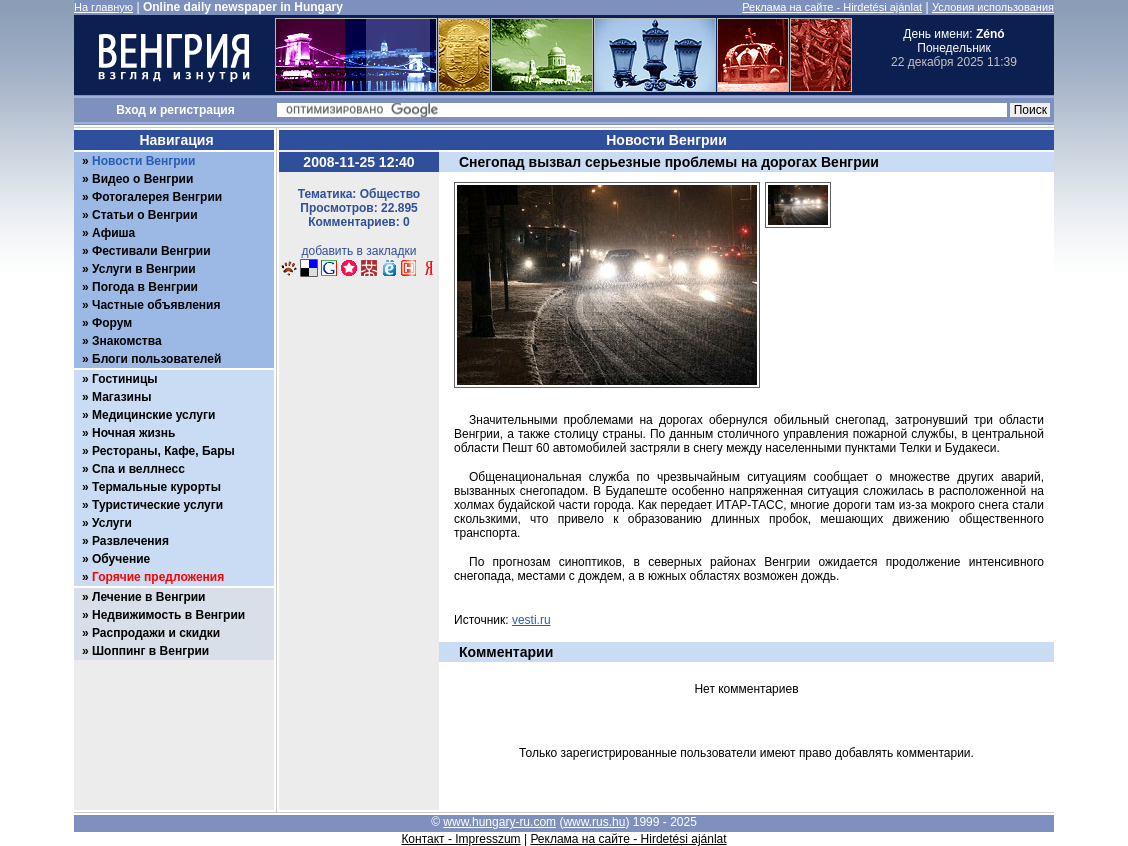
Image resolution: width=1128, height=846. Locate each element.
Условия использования (993, 7)
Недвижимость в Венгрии (168, 615)
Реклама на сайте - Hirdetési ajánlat (832, 7)
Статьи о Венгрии (145, 215)
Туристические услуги (157, 505)
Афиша (113, 233)
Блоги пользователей (156, 359)
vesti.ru (531, 620)
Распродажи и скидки (156, 633)
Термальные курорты (156, 487)
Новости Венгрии (143, 161)
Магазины (121, 397)
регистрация (197, 110)
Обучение (121, 559)
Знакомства (127, 341)
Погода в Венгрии (145, 287)
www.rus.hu (594, 822)
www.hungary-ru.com (499, 822)
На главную (103, 7)
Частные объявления (156, 305)
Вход (131, 110)
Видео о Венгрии (142, 179)
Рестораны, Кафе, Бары (163, 451)
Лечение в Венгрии (148, 597)
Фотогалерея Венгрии (157, 197)
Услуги (112, 523)
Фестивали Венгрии (151, 251)
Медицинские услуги (153, 415)
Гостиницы (125, 379)
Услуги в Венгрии (144, 269)
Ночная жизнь (133, 433)
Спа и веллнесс (138, 469)
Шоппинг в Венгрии (150, 651)
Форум (112, 323)
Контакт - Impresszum (460, 839)
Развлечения (130, 541)
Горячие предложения (158, 577)
